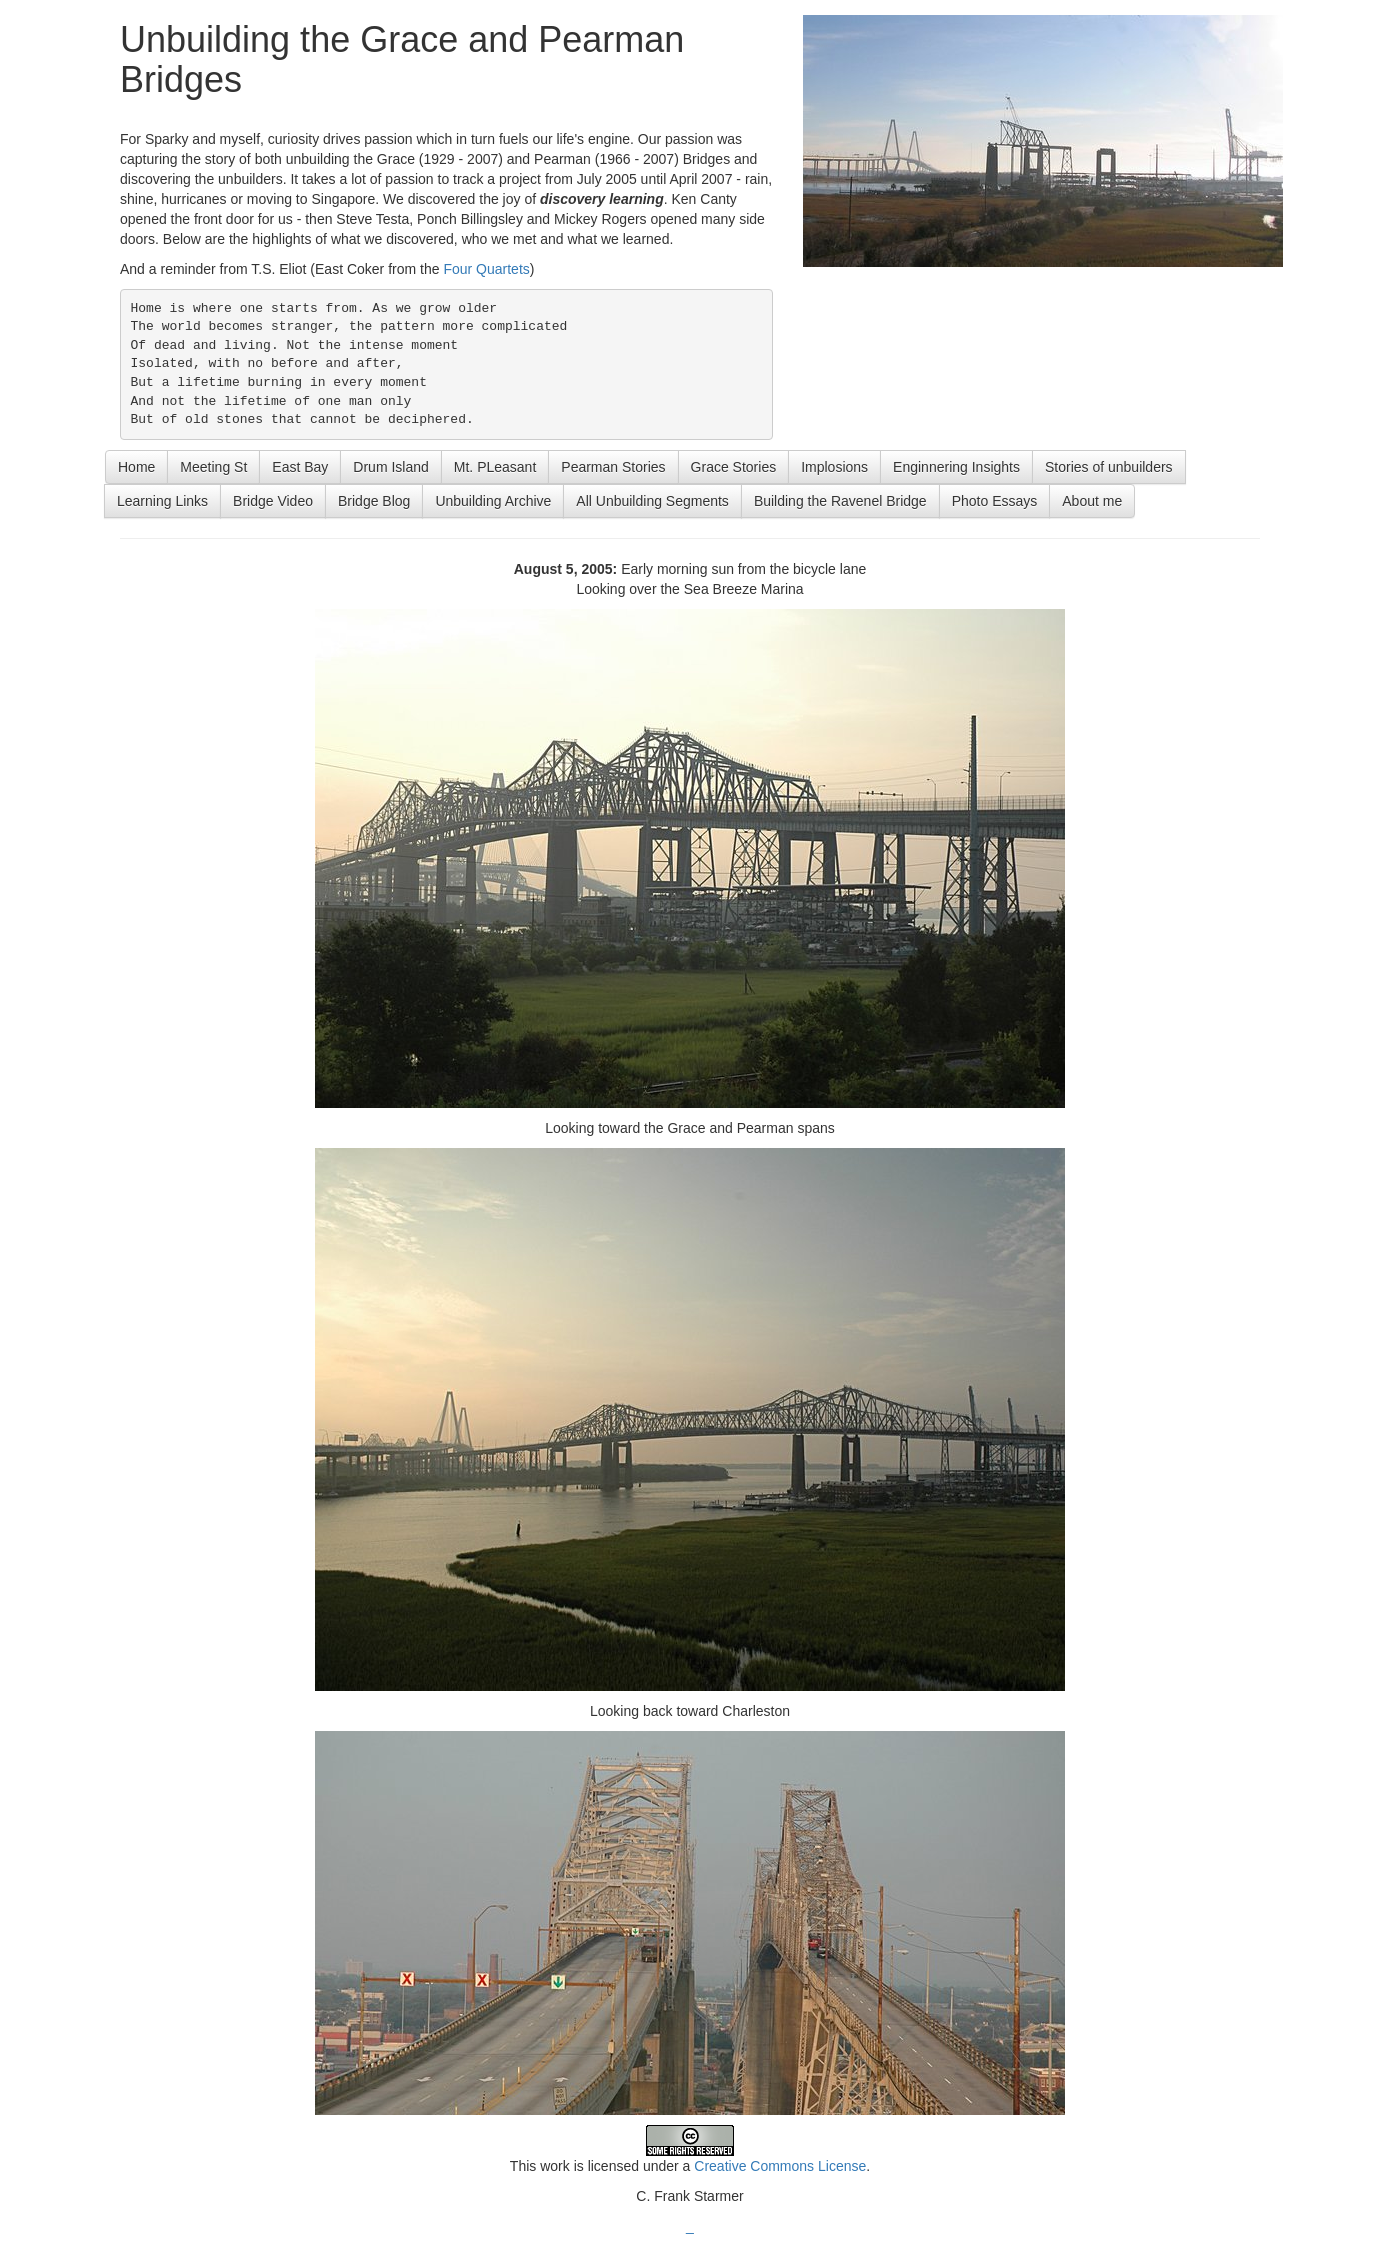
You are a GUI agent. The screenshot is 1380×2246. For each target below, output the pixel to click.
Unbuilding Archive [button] (493, 501)
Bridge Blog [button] (374, 501)
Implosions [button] (834, 467)
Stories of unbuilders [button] (1109, 467)
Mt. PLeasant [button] (495, 467)
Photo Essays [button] (995, 501)
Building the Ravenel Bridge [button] (840, 501)
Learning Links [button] (162, 501)
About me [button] (1092, 501)
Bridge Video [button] (273, 501)
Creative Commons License (780, 2166)
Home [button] (136, 467)
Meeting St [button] (213, 467)
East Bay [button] (300, 467)
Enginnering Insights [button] (956, 467)
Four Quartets (486, 269)
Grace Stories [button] (734, 467)
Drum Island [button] (390, 467)
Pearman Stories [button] (613, 467)
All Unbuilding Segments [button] (652, 501)
